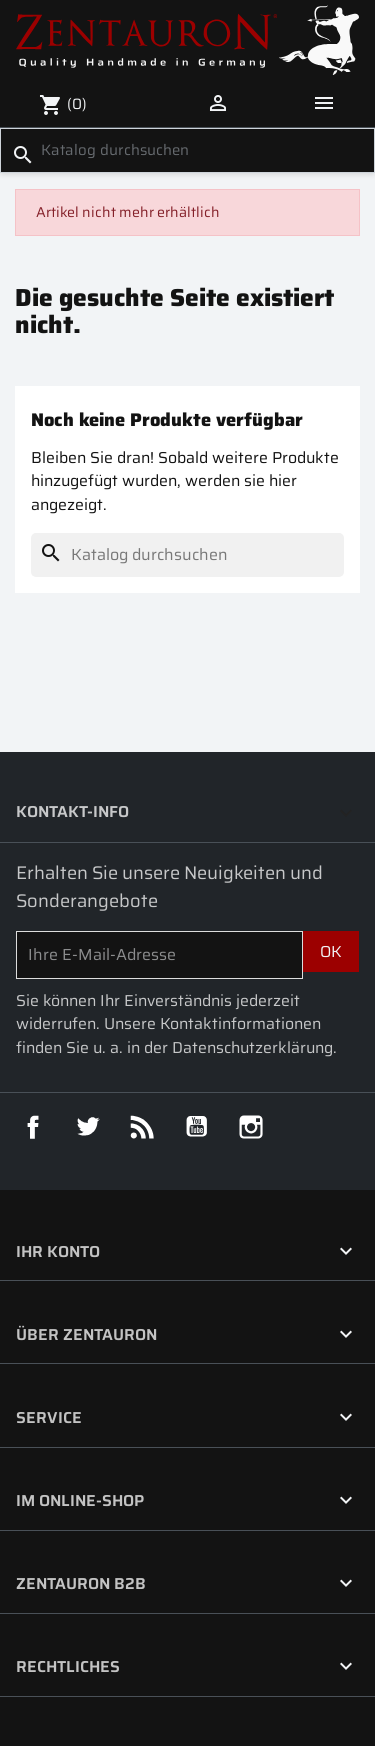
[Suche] (187, 150)
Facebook (33, 1127)
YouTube (197, 1127)
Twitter (88, 1127)
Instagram (251, 1127)
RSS (142, 1127)
